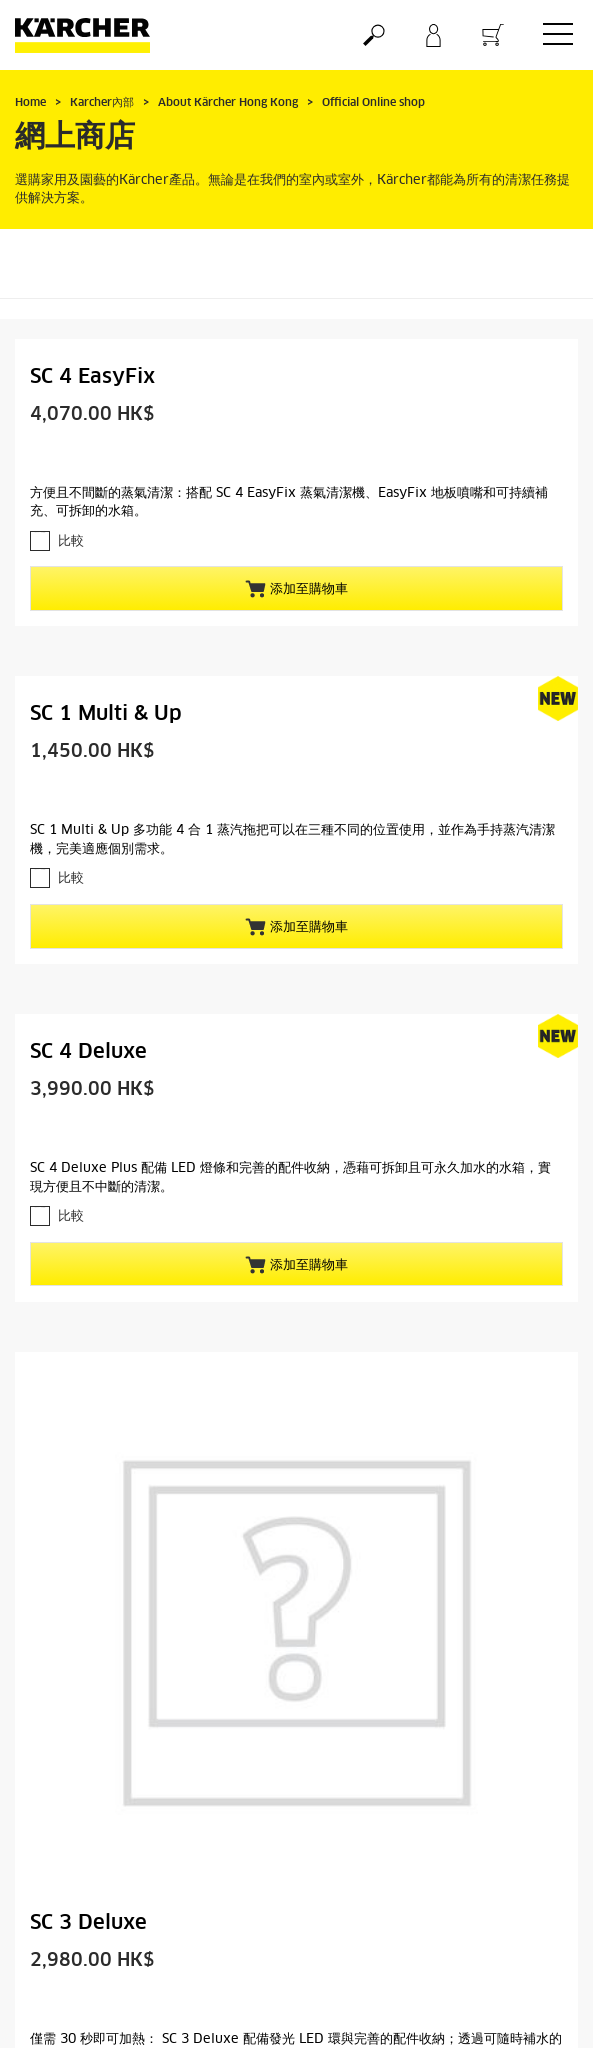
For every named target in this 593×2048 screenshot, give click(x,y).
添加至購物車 (296, 589)
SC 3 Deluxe (88, 1923)
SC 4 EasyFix (92, 377)
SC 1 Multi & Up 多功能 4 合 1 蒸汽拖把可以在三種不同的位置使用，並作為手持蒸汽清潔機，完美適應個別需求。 (292, 840)
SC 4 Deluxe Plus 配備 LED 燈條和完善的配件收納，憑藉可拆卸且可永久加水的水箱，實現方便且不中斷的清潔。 (290, 1178)
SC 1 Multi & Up (106, 714)
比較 (71, 541)
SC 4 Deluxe (88, 1052)
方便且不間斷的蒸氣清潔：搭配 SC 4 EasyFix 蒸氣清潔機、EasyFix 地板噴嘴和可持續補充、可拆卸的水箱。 (289, 503)
